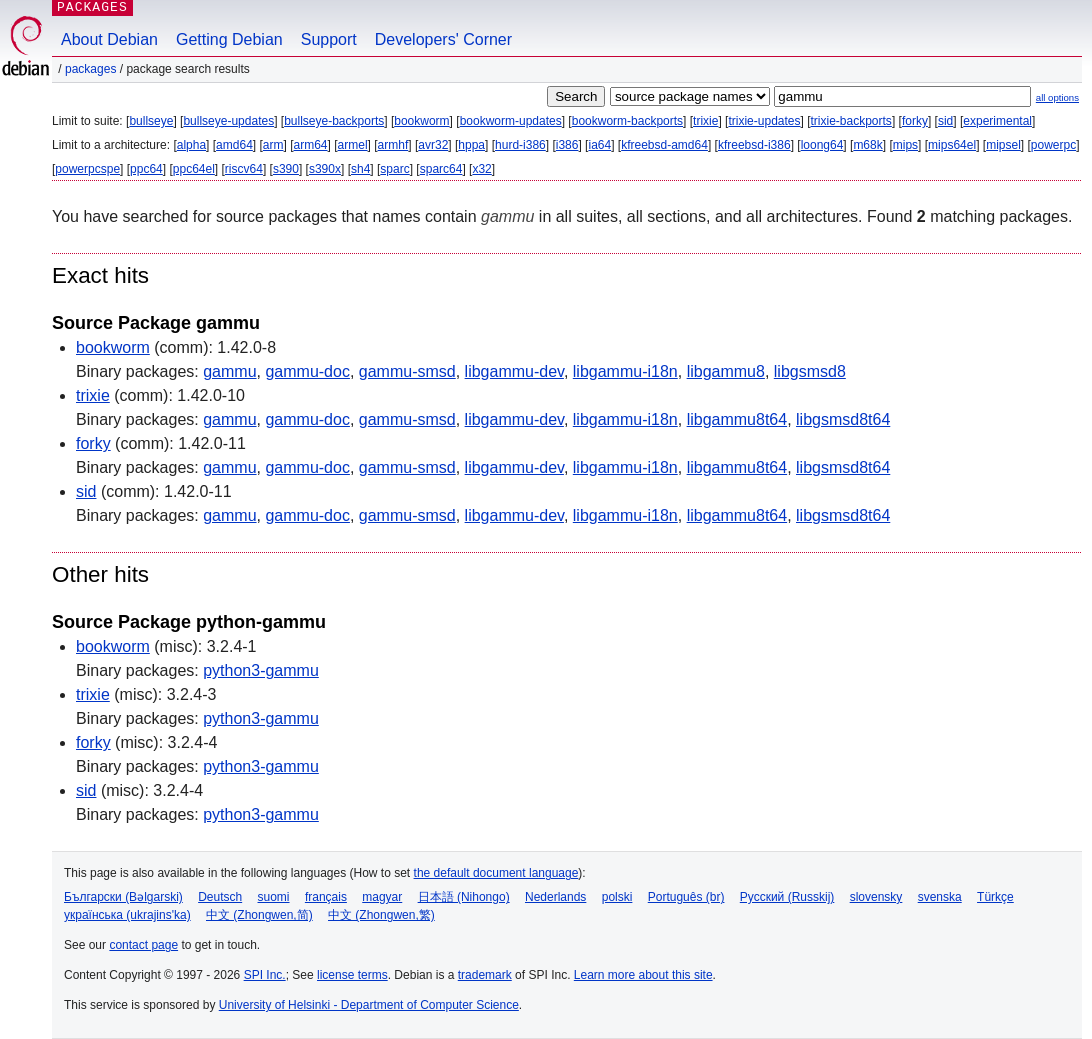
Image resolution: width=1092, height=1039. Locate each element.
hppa (471, 145)
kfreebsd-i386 (754, 145)
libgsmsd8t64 (843, 419)
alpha (191, 145)
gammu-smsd (407, 371)
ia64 (599, 145)
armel (353, 145)
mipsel (1003, 145)
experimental (997, 121)
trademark (485, 975)
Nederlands (555, 897)
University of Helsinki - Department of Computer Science (369, 1005)
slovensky (876, 897)
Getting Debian (229, 39)
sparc (394, 169)
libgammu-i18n (625, 371)
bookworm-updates (511, 121)
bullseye (151, 121)
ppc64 (146, 169)
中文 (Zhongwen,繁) (381, 915)
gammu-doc (307, 371)
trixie (705, 121)
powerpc (1053, 145)
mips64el (952, 145)
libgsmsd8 (810, 371)
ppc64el (194, 169)
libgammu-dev (514, 371)
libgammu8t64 (737, 419)
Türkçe (995, 897)
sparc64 (441, 169)
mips (905, 145)
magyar (382, 897)
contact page (143, 945)
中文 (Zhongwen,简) (259, 915)
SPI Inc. (265, 975)
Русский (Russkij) (787, 897)
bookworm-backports (627, 121)
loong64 (822, 145)
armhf (393, 145)
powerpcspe (87, 169)
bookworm (421, 121)
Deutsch (220, 897)
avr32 (433, 145)
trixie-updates (764, 121)
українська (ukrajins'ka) (127, 915)
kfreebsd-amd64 (664, 145)
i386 (567, 145)
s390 (286, 169)
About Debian (109, 39)
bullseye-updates (228, 121)
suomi (274, 897)
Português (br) (686, 897)
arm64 (311, 145)
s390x (325, 169)
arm (273, 145)
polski (617, 897)
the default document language (496, 873)
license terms (352, 975)
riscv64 (244, 169)
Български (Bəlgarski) (123, 897)
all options (1057, 97)
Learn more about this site (643, 975)
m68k (867, 145)
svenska (940, 897)
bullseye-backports (334, 121)
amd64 (234, 145)
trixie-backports (851, 121)
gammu (229, 371)
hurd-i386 (520, 145)
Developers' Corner (443, 39)
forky (915, 121)
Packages (90, 69)
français (326, 897)
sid (945, 121)
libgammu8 (726, 371)
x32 (481, 169)
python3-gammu (261, 670)
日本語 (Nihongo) (464, 897)
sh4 (360, 169)
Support (329, 39)
